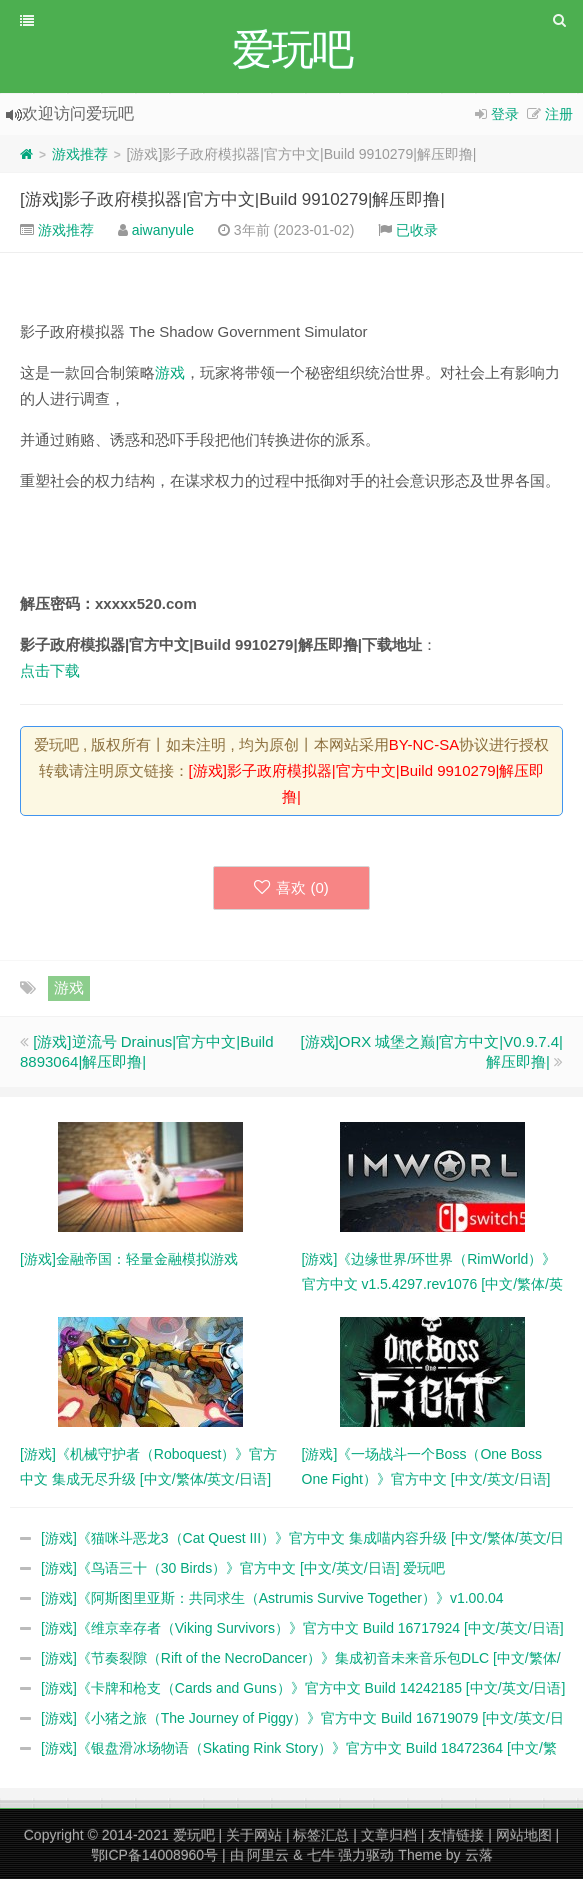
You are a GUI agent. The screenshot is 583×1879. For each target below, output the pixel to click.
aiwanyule (163, 230)
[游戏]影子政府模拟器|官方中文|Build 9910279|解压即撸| (232, 199)
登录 (505, 114)
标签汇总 (321, 1835)
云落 (479, 1855)
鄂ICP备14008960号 (155, 1855)
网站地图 (524, 1835)
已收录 (417, 230)
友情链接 (456, 1835)
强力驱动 (366, 1855)
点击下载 (50, 670)
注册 (559, 114)
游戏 (170, 372)
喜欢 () (291, 887)
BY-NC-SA (424, 744)
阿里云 (268, 1855)
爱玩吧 (194, 1835)
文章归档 (389, 1835)
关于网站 (254, 1835)
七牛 (321, 1855)
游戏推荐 (80, 154)
